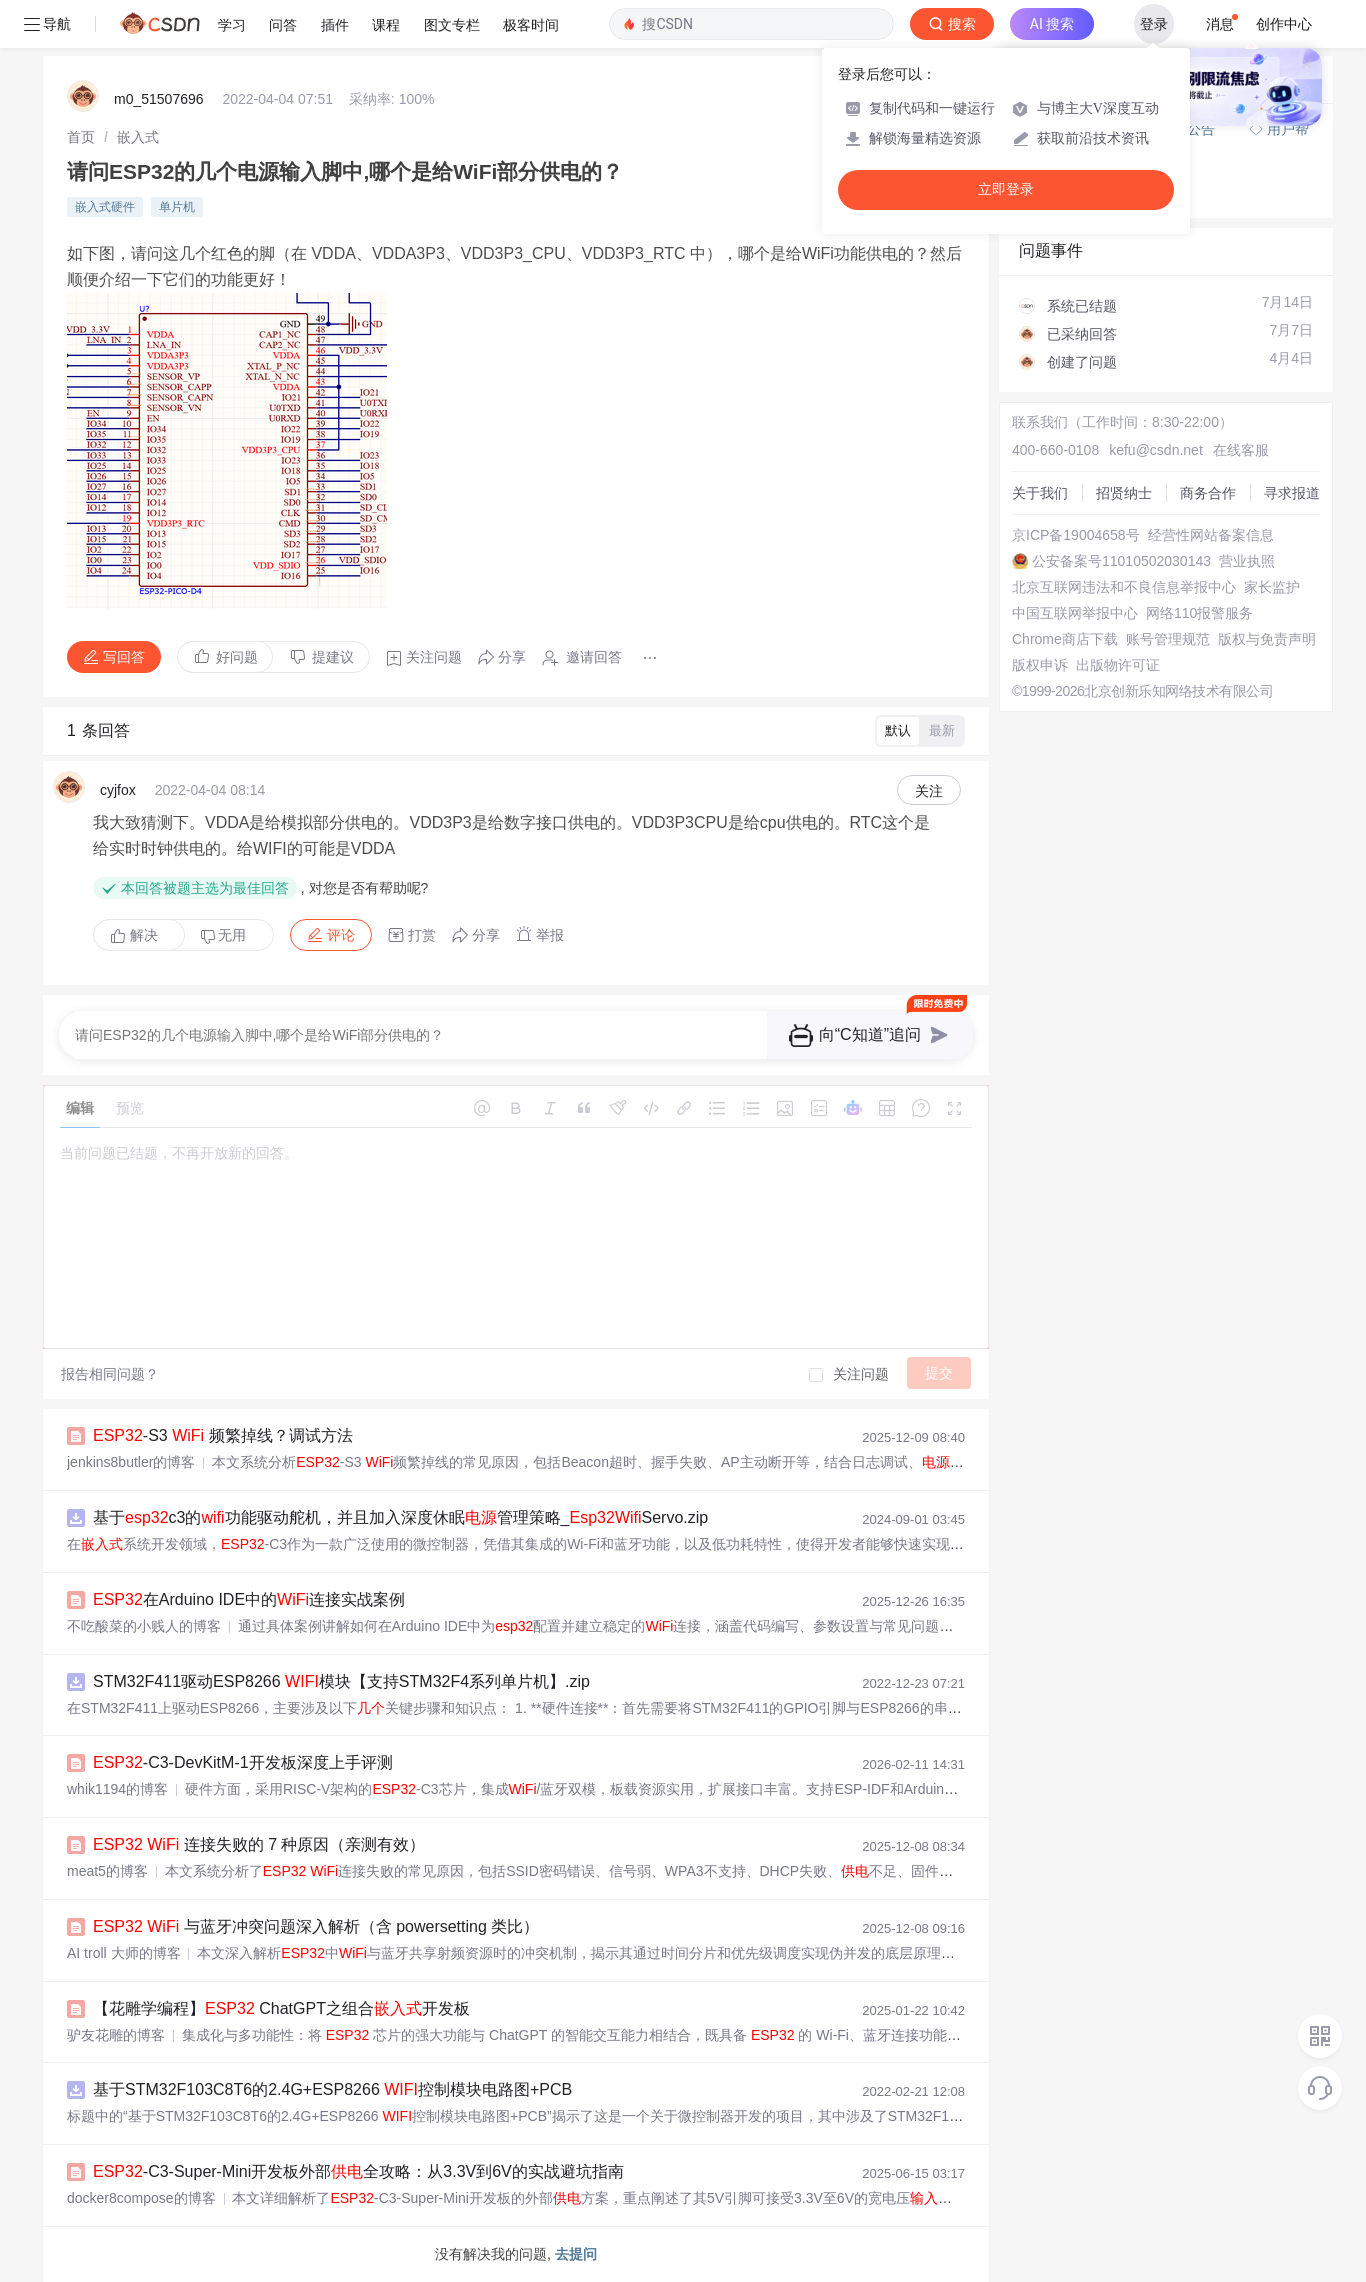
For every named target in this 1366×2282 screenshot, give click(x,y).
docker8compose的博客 (141, 2198)
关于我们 (1040, 493)
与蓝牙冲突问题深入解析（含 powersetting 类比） (316, 1926)
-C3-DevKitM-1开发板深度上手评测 (243, 1762)
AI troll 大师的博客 (124, 1953)
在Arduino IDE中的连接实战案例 (249, 1599)
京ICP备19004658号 (1076, 535)
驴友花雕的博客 (116, 2035)
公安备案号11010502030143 (1121, 561)
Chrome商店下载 (1065, 639)
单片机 (177, 207)
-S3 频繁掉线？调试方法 (223, 1435)
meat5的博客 (107, 1871)
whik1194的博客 (117, 1789)
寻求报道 (1292, 493)
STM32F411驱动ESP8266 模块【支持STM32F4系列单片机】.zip (341, 1681)
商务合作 (1208, 493)
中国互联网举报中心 (1075, 613)
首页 (81, 137)
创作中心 (1284, 24)
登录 (1154, 24)
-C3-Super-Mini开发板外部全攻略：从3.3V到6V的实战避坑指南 (358, 2171)
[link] (81, 137)
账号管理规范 (1168, 639)
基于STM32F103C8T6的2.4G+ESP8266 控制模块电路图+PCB (332, 2089)
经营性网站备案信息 (1211, 535)
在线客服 (1241, 450)
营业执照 (1247, 561)
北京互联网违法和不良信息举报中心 (1124, 587)
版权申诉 (1040, 665)
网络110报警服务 (1199, 613)
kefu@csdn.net (1156, 450)
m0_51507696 (159, 99)
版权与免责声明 (1267, 639)
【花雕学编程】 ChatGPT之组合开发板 (281, 2008)
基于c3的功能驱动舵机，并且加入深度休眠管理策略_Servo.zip (400, 1517)
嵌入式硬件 (105, 207)
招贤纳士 (1124, 493)
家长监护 (1272, 587)
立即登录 (1006, 189)
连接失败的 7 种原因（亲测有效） (259, 1844)
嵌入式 (138, 137)
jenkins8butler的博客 (131, 1462)
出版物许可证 (1118, 665)
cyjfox (118, 790)
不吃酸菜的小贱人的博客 (144, 1626)
